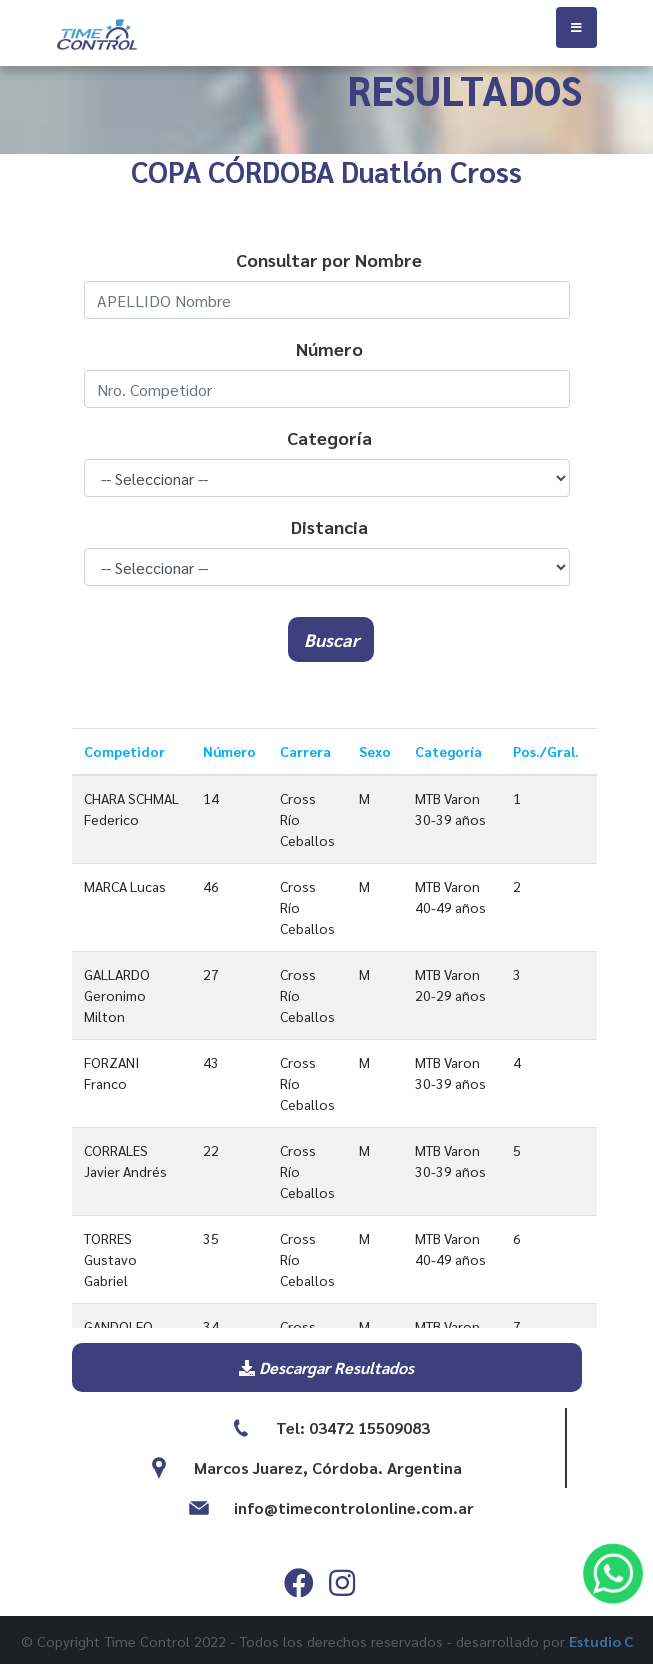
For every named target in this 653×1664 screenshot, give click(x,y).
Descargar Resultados (326, 1367)
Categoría (329, 437)
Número (329, 348)
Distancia (329, 526)
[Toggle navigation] (576, 27)
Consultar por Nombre (329, 259)
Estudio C (601, 1641)
